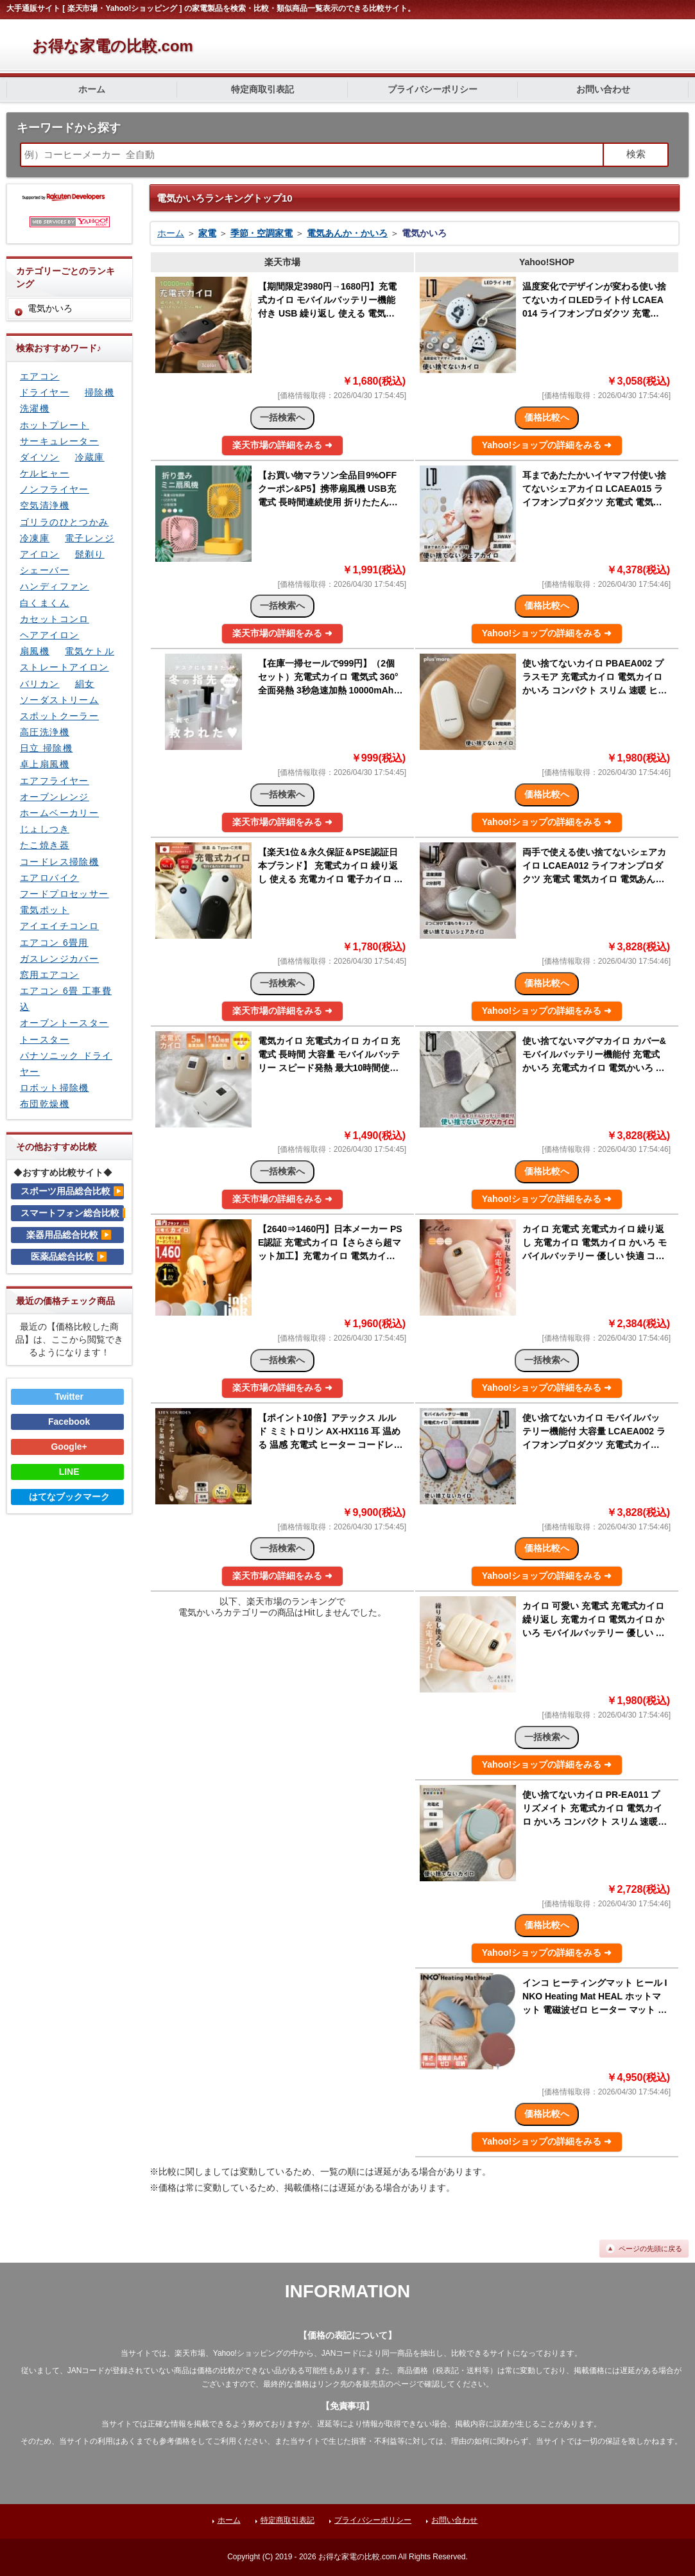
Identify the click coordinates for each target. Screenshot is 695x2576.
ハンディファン (54, 586)
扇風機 (34, 651)
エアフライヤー (54, 781)
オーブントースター (64, 1023)
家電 (207, 233)
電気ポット (44, 910)
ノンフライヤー (54, 489)
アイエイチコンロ (59, 926)
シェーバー (44, 570)
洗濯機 (34, 408)
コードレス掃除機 (59, 862)
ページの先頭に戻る (650, 2248)
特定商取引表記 (262, 89)
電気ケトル (89, 651)
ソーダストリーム (59, 700)
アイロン (40, 554)
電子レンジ (89, 538)
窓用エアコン (49, 975)
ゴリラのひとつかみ (64, 522)
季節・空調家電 (261, 233)
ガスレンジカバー (59, 958)
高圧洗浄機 (44, 732)
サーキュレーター (59, 441)
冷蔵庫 (90, 457)
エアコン (40, 376)
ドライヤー (44, 392)
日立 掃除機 (46, 748)
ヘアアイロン (49, 635)
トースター (44, 1039)
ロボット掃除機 (54, 1088)
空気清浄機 (44, 505)
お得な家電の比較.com (112, 46)
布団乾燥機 (44, 1104)
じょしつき (44, 829)
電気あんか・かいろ (347, 233)
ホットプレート (54, 425)
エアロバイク (49, 878)
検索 (636, 153)
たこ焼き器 (44, 845)
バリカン (40, 684)
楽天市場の (282, 445)
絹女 (85, 684)
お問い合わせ (603, 89)
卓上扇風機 (44, 764)
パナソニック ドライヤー (66, 1063)
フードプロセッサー (64, 894)
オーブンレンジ (54, 797)
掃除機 (99, 392)
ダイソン (40, 457)
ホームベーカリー (59, 813)
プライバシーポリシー (432, 89)
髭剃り (90, 554)
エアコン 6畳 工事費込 (66, 999)
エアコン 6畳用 (54, 942)
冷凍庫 (34, 538)
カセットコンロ (54, 619)
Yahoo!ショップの (547, 445)
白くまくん (44, 603)
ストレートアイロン (64, 667)
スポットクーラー (59, 716)
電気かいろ (50, 308)
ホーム (91, 89)
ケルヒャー (44, 473)
